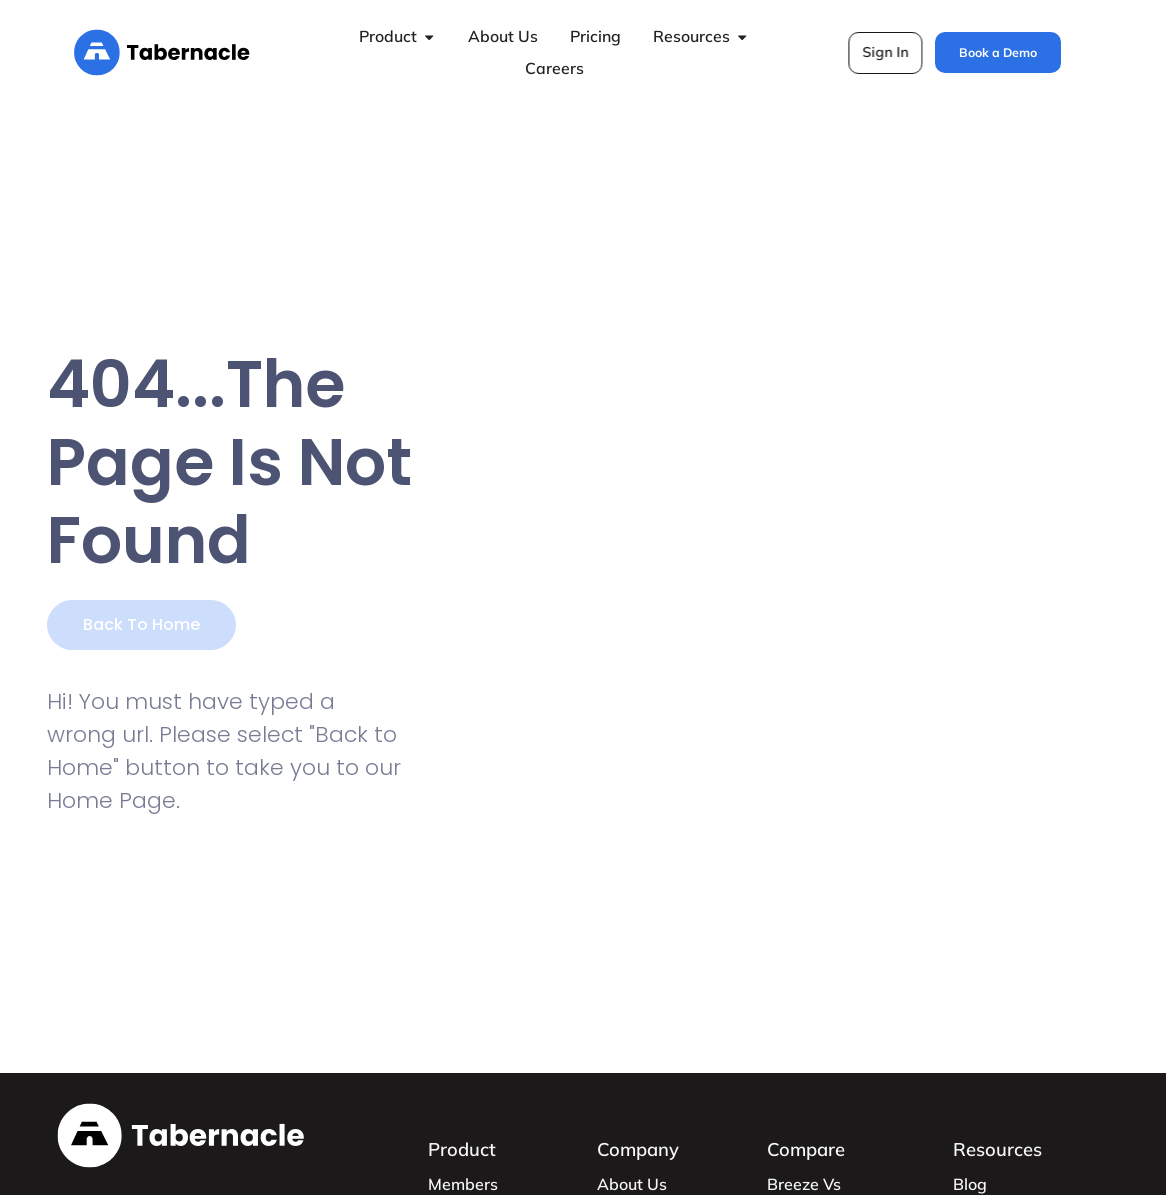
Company (638, 1149)
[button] (886, 53)
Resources (997, 1149)
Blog (970, 1184)
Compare (806, 1149)
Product (462, 1149)
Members (463, 1184)
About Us (632, 1184)
